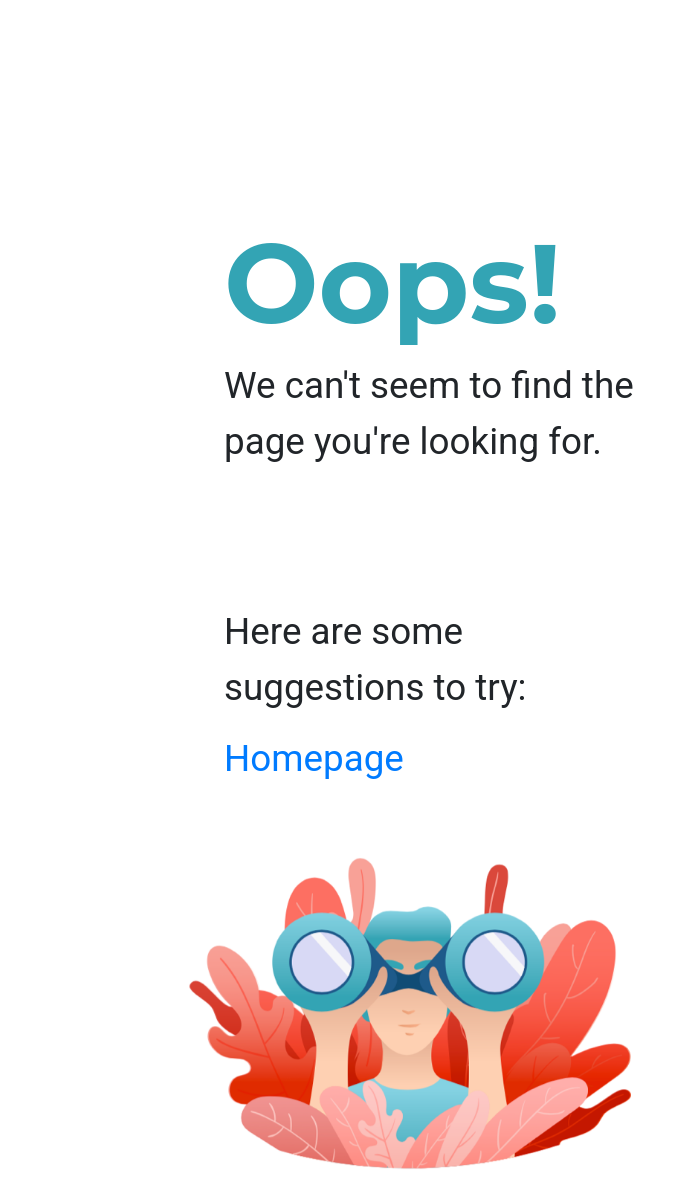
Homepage (314, 758)
